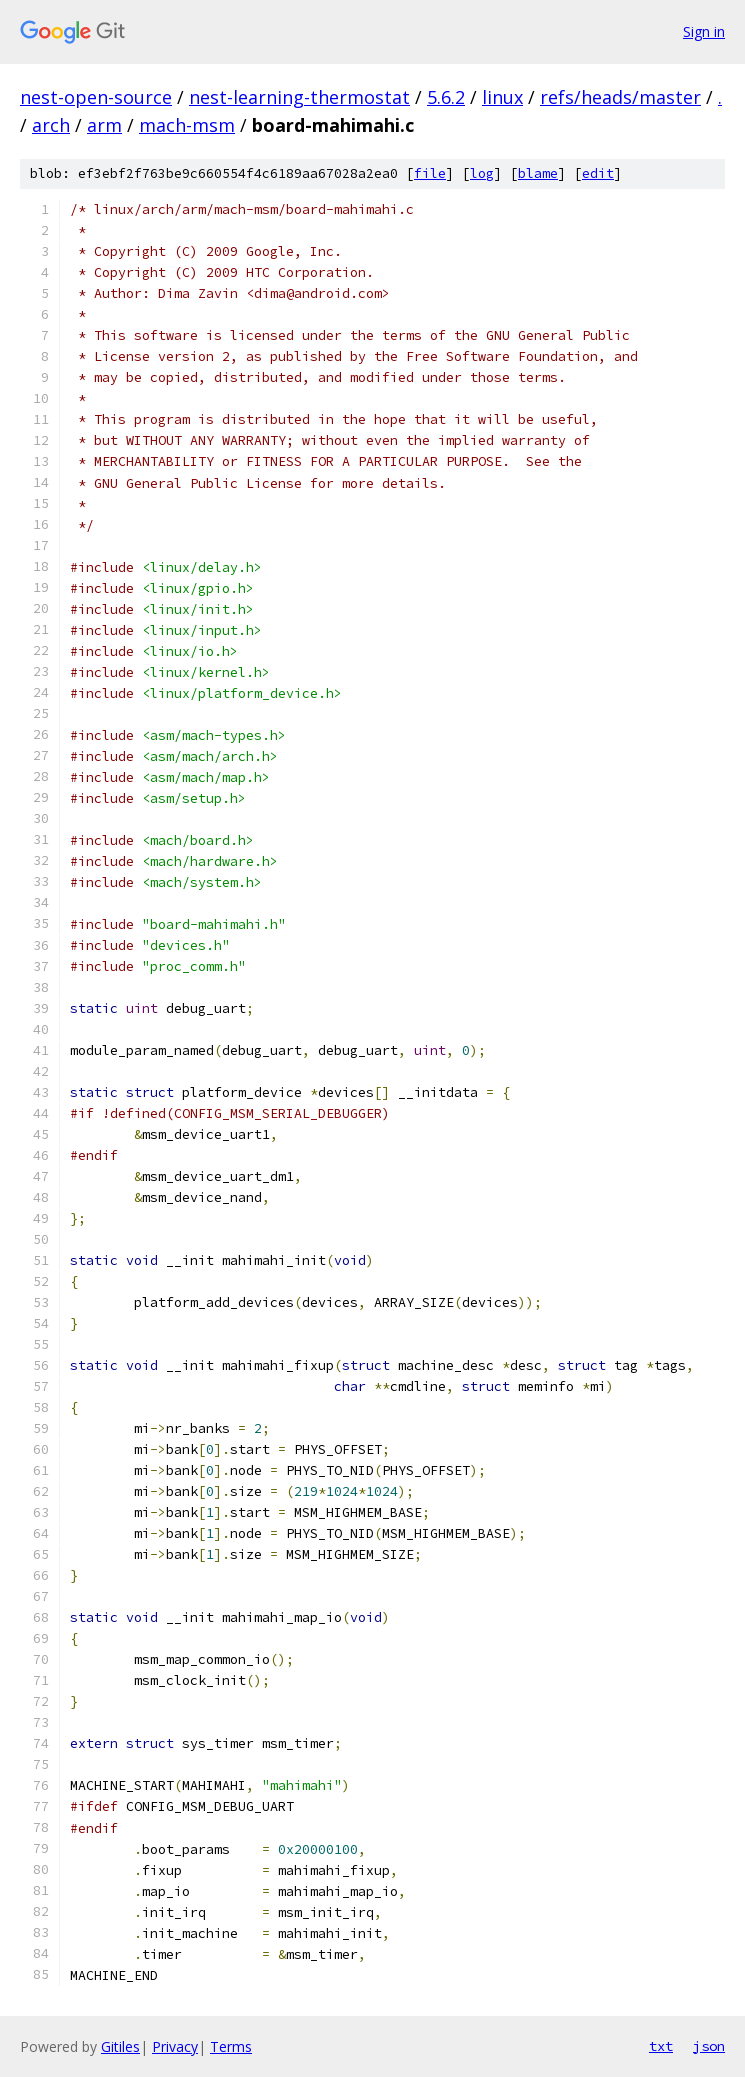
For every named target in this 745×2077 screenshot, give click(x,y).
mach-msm (187, 125)
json (709, 2046)
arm (104, 125)
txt (661, 2046)
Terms (231, 2046)
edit (598, 173)
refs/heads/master (620, 97)
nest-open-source (96, 97)
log (482, 173)
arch (51, 125)
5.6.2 (446, 97)
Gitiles (120, 2046)
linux (502, 97)
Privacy (175, 2046)
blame (538, 173)
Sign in (704, 31)
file (430, 173)
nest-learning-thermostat (299, 97)
